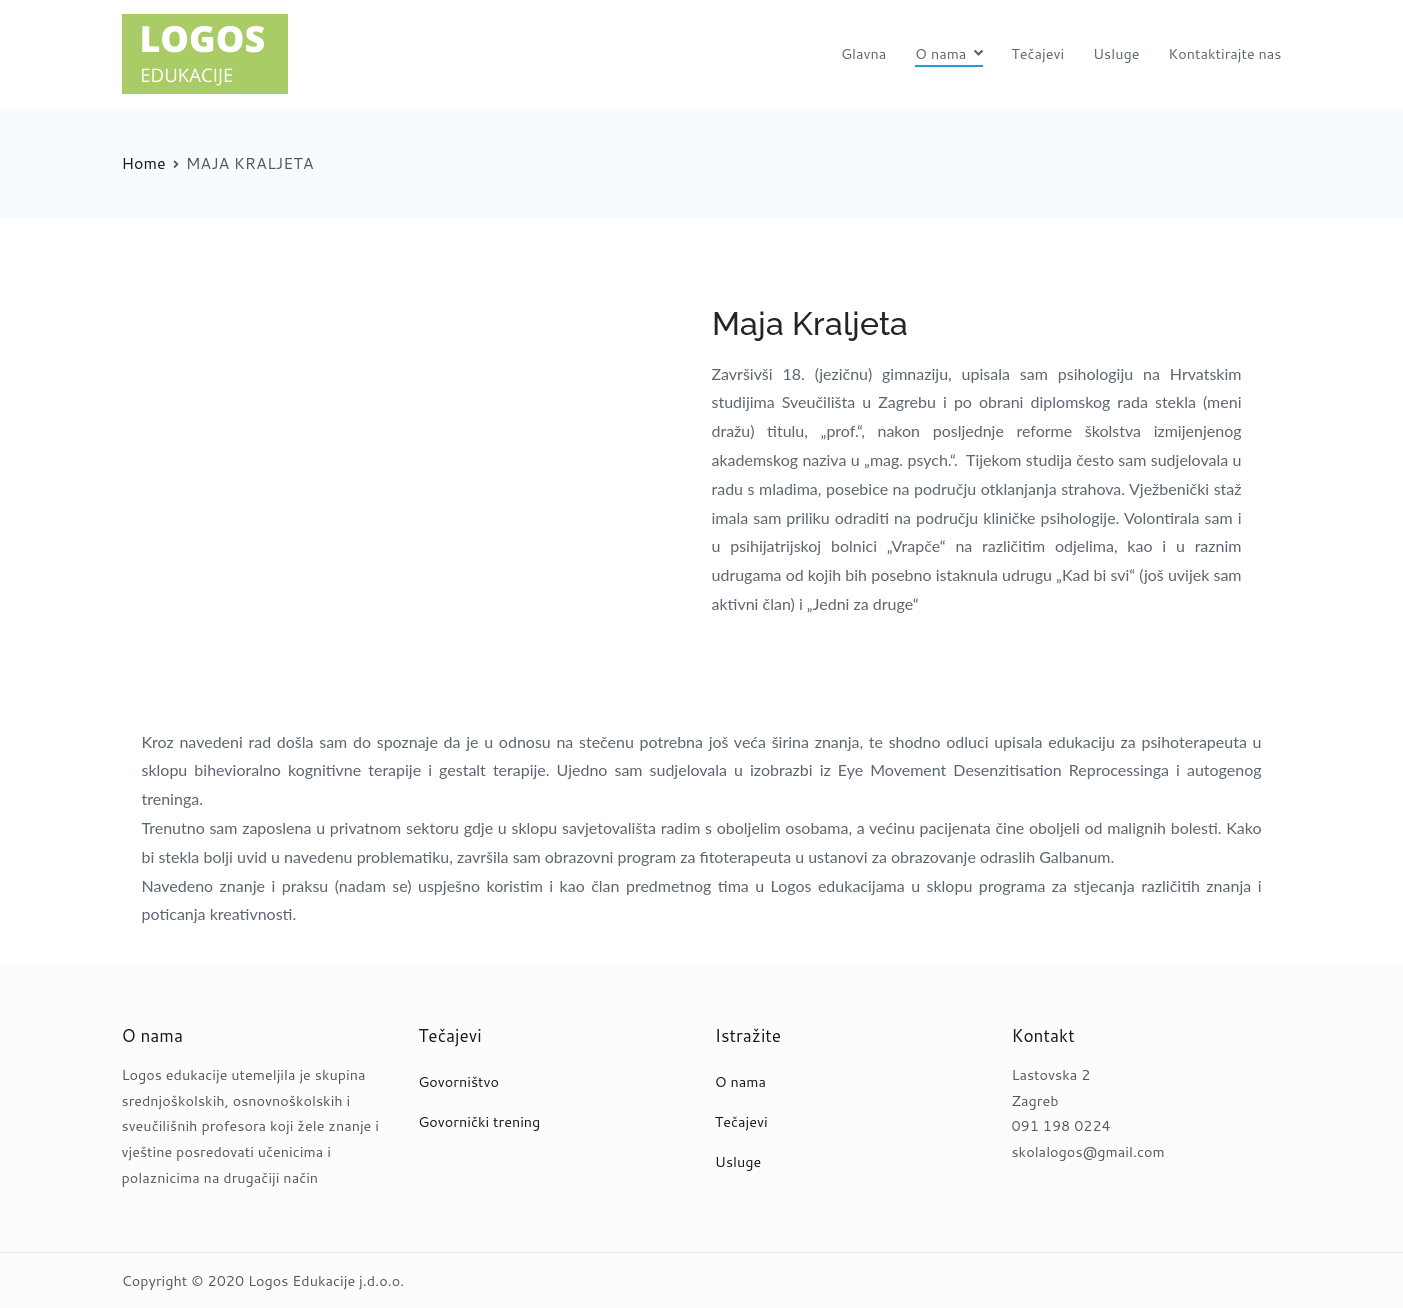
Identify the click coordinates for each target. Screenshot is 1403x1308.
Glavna (863, 53)
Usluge (1116, 53)
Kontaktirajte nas (1224, 53)
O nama (940, 53)
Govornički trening (479, 1121)
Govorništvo (458, 1081)
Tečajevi (1037, 53)
